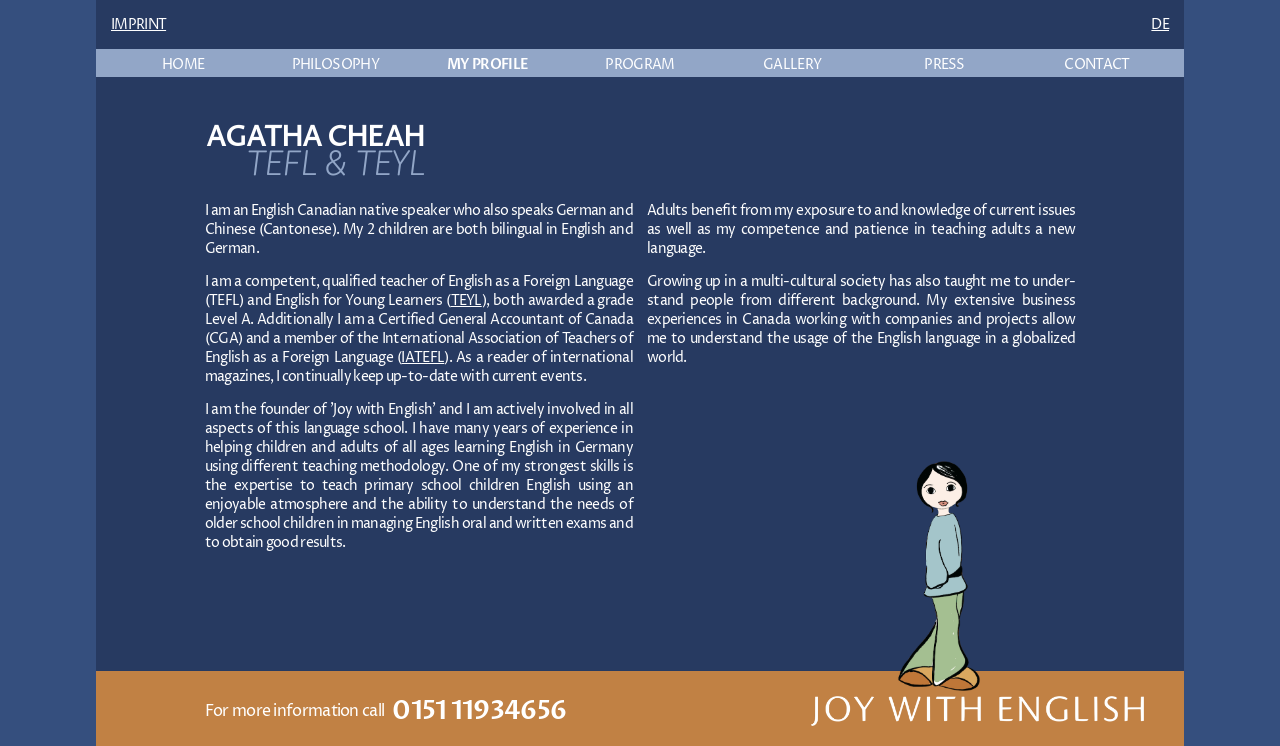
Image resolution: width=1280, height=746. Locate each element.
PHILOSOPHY (335, 64)
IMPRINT (138, 24)
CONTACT (1096, 64)
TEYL (466, 300)
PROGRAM (639, 64)
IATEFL (422, 357)
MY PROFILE (487, 64)
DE (1160, 24)
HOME (183, 64)
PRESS (944, 64)
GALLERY (792, 64)
